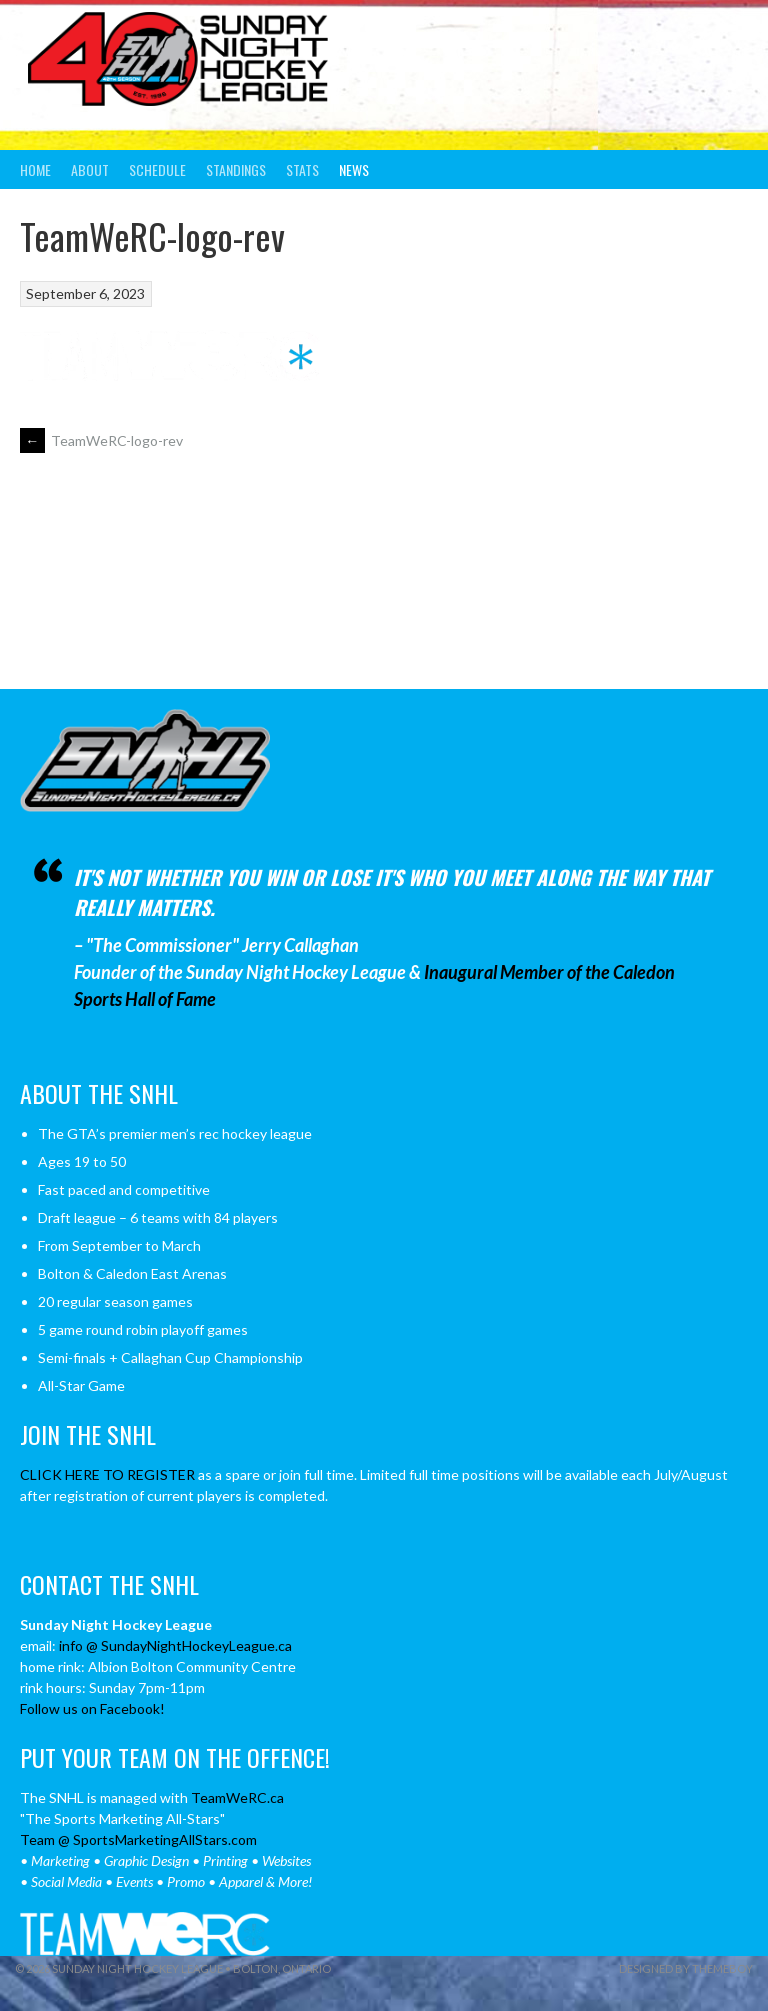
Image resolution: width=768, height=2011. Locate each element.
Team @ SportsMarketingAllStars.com (138, 1839)
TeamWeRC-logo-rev (101, 440)
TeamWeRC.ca (237, 1797)
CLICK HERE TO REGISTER (107, 1474)
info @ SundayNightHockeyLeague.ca (175, 1645)
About (90, 169)
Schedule (157, 169)
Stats (302, 169)
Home (35, 169)
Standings (236, 169)
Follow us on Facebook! (92, 1708)
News (354, 169)
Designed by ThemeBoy (686, 1968)
